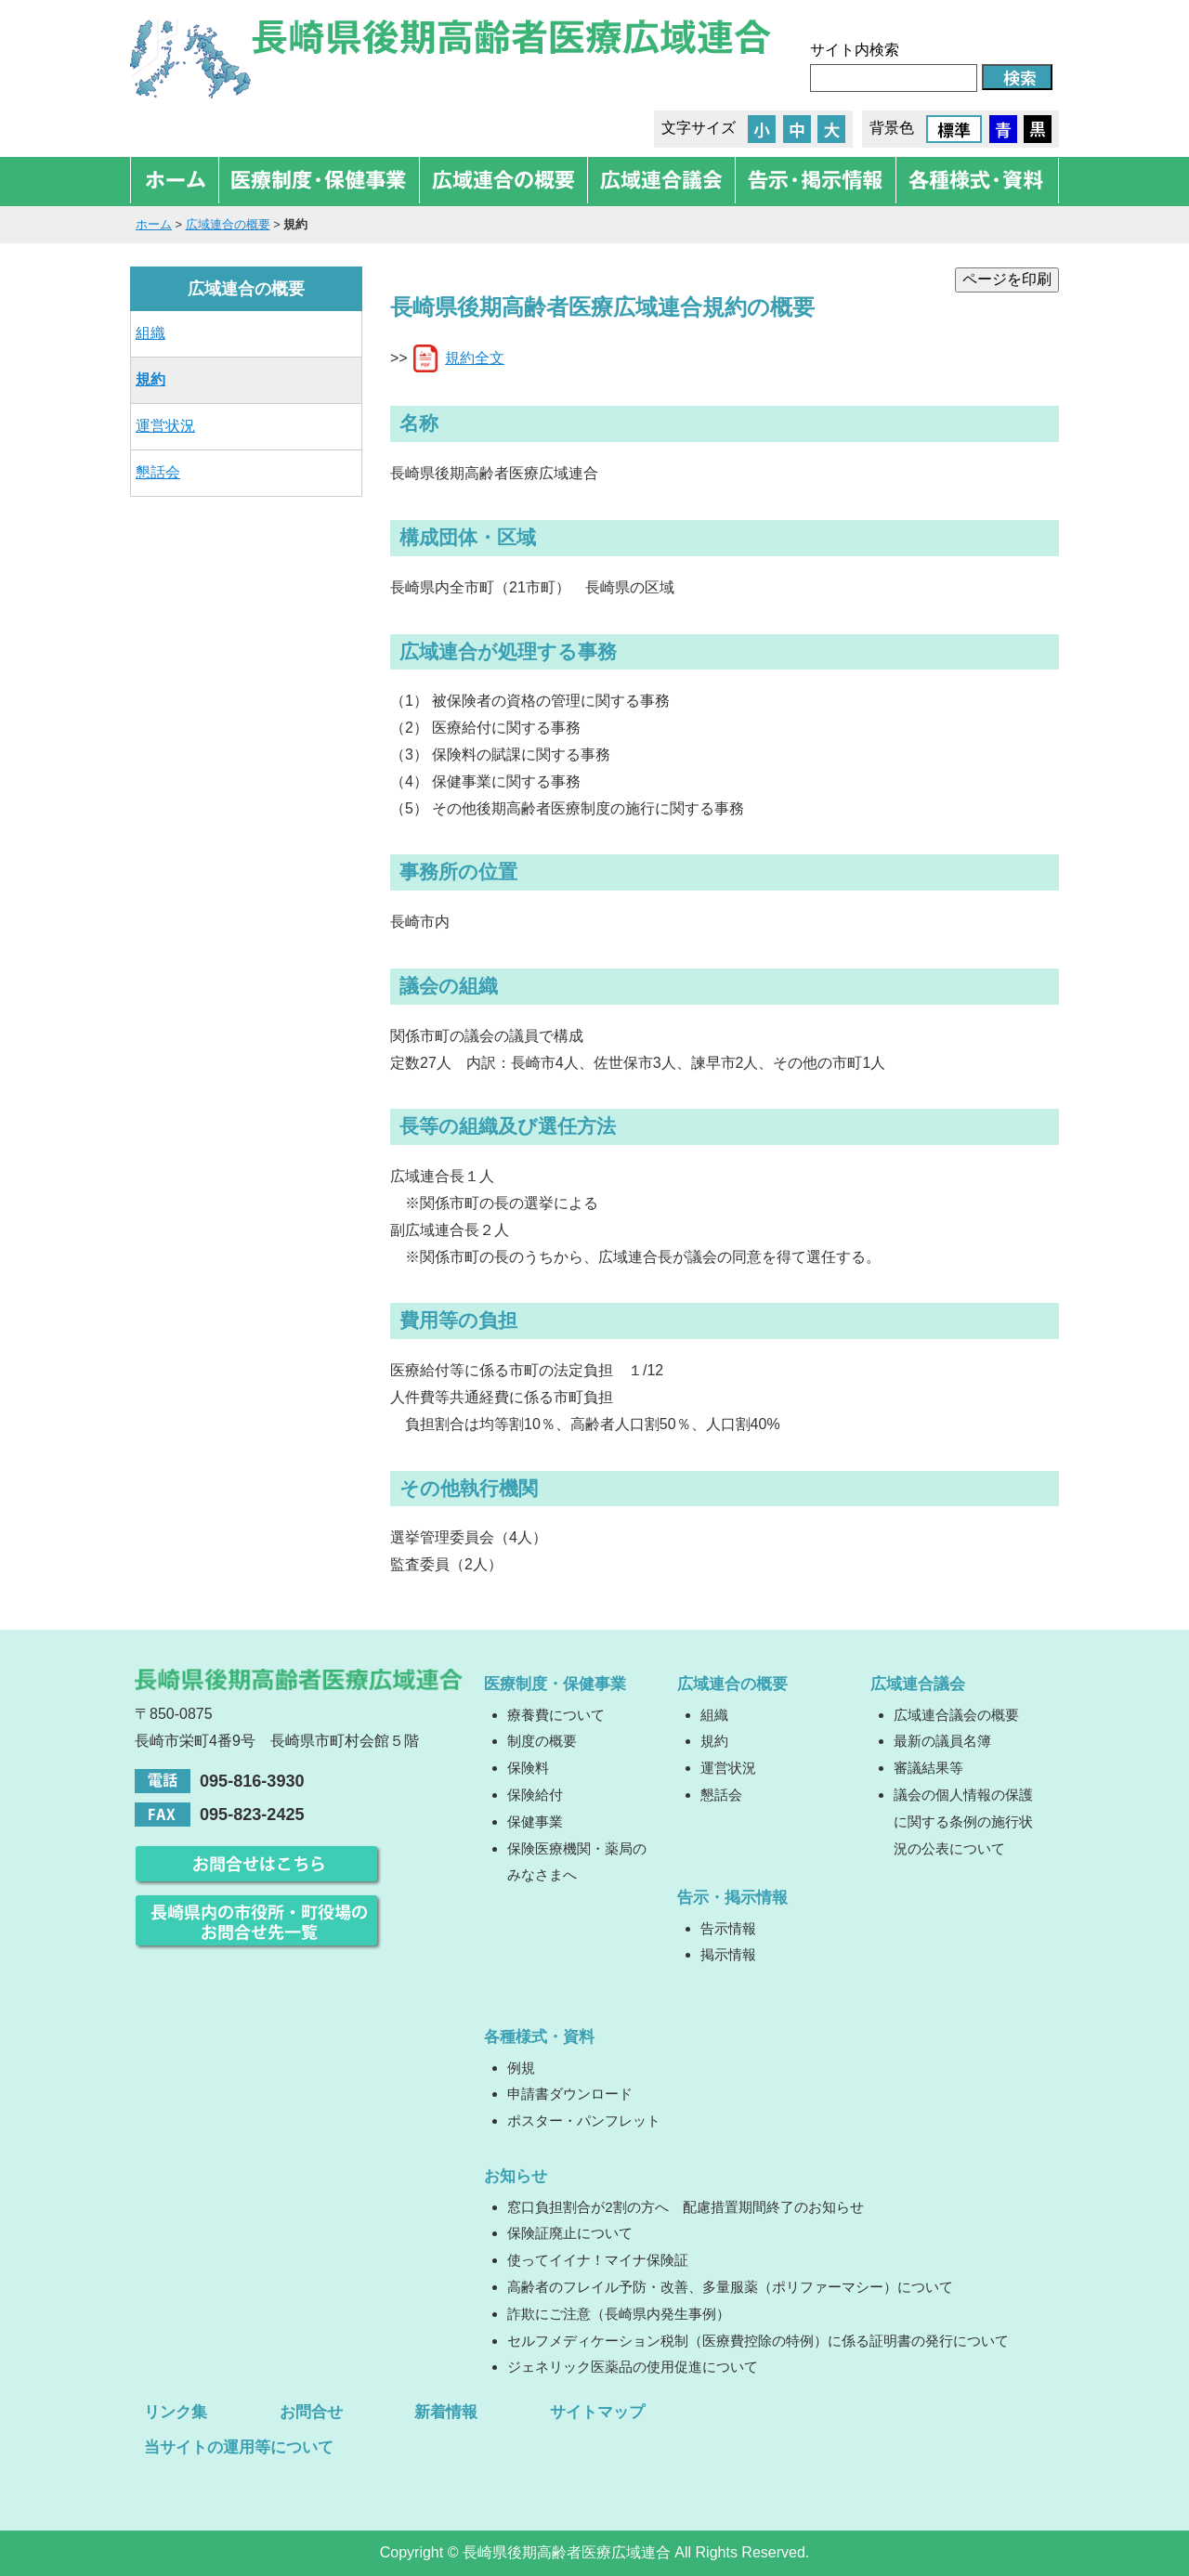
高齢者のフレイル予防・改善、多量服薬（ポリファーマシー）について (730, 2287)
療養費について (556, 1715)
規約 (150, 379)
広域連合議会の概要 (956, 1715)
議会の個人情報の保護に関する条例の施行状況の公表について (963, 1821)
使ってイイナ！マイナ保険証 (597, 2260)
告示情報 (728, 1928)
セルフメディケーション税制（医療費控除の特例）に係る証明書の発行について (758, 2340)
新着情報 (445, 2411)
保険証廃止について (570, 2233)
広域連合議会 (917, 1683)
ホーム (154, 224)
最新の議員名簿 (942, 1741)
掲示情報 (728, 1954)
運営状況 (165, 426)
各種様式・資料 (539, 2036)
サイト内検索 (854, 50)
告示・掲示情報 (732, 1897)
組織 (150, 333)
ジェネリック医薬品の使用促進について (632, 2366)
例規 (521, 2067)
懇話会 (158, 472)
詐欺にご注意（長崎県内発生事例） (618, 2314)
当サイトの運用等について (238, 2447)
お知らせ (515, 2175)
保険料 (528, 1768)
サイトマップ (597, 2411)
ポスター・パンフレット (583, 2120)
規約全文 (474, 358)
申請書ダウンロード (570, 2093)
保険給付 (535, 1794)
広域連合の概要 (228, 224)
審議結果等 (928, 1768)
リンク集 (175, 2411)
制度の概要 (542, 1741)
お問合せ (311, 2411)
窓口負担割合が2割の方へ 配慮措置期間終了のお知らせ (685, 2207)
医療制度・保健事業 (555, 1683)
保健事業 (535, 1821)
